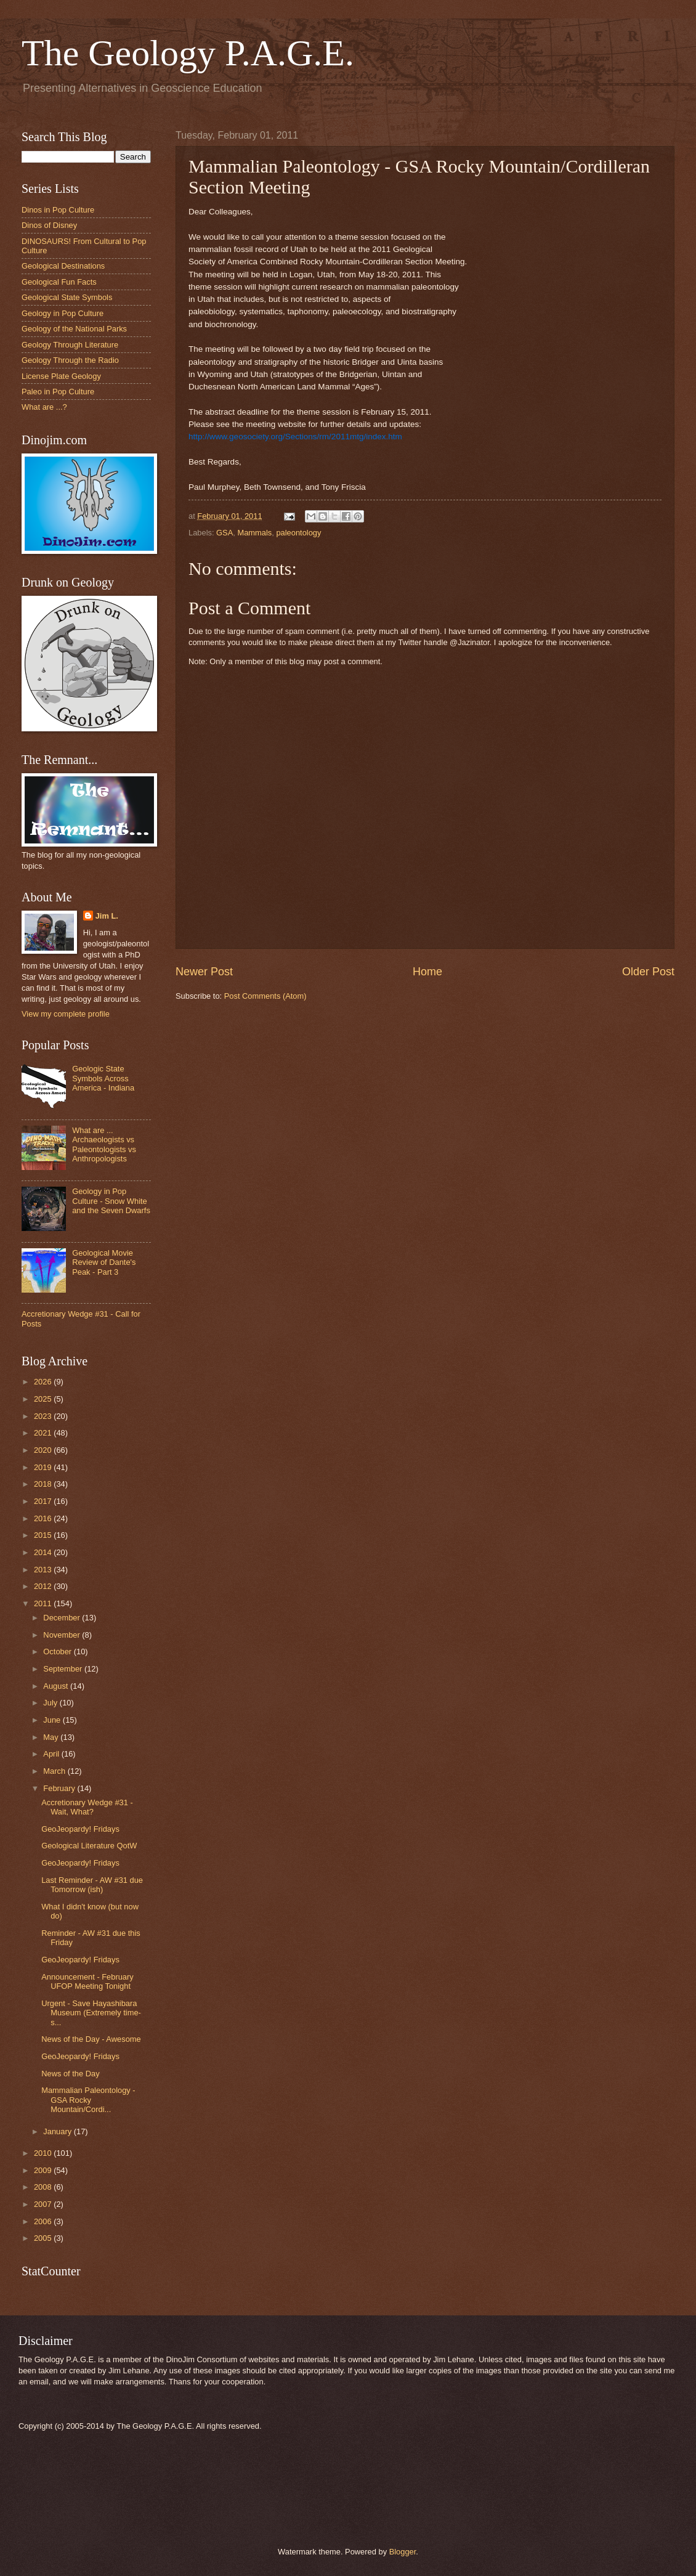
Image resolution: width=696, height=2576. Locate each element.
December (62, 1617)
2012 (44, 1586)
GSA (224, 532)
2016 (44, 1518)
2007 (44, 2204)
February (60, 1788)
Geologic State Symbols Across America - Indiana (103, 1078)
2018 (44, 1484)
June (53, 1720)
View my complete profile (66, 1013)
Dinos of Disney (49, 225)
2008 (44, 2187)
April (52, 1753)
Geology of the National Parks (74, 328)
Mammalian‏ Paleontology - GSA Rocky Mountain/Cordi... (88, 2100)
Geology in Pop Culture (62, 313)
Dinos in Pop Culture (58, 209)
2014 (44, 1552)
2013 (44, 1569)
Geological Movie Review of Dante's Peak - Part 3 (104, 1262)
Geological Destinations (63, 265)
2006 (44, 2221)
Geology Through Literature (70, 344)
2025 (44, 1399)
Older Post (648, 971)
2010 (44, 2153)
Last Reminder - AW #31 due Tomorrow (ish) (92, 1884)
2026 (44, 1381)
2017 (44, 1501)
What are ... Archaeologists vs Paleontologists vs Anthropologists (104, 1144)
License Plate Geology (61, 376)
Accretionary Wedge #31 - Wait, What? (87, 1807)
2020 (44, 1450)
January (58, 2131)
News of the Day (70, 2073)
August (56, 1686)
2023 (44, 1416)
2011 (44, 1603)
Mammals (254, 532)
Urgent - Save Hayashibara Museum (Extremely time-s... (91, 2013)
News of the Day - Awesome (90, 2039)
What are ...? (44, 407)
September (63, 1668)
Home (427, 971)
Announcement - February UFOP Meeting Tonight (87, 1981)
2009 (44, 2170)
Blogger (402, 2551)
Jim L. (106, 915)
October (58, 1651)
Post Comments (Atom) (265, 996)
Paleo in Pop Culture (58, 391)
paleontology (298, 532)
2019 (44, 1467)
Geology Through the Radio (70, 360)
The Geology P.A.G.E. (188, 53)
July (51, 1702)
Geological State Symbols (67, 297)
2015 (44, 1535)
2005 (44, 2238)
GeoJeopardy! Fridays (80, 1829)
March (55, 1771)
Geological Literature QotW (89, 1845)
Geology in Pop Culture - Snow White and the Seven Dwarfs (111, 1201)
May (51, 1737)
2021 (44, 1432)
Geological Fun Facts (59, 281)
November (62, 1634)
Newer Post (204, 971)
